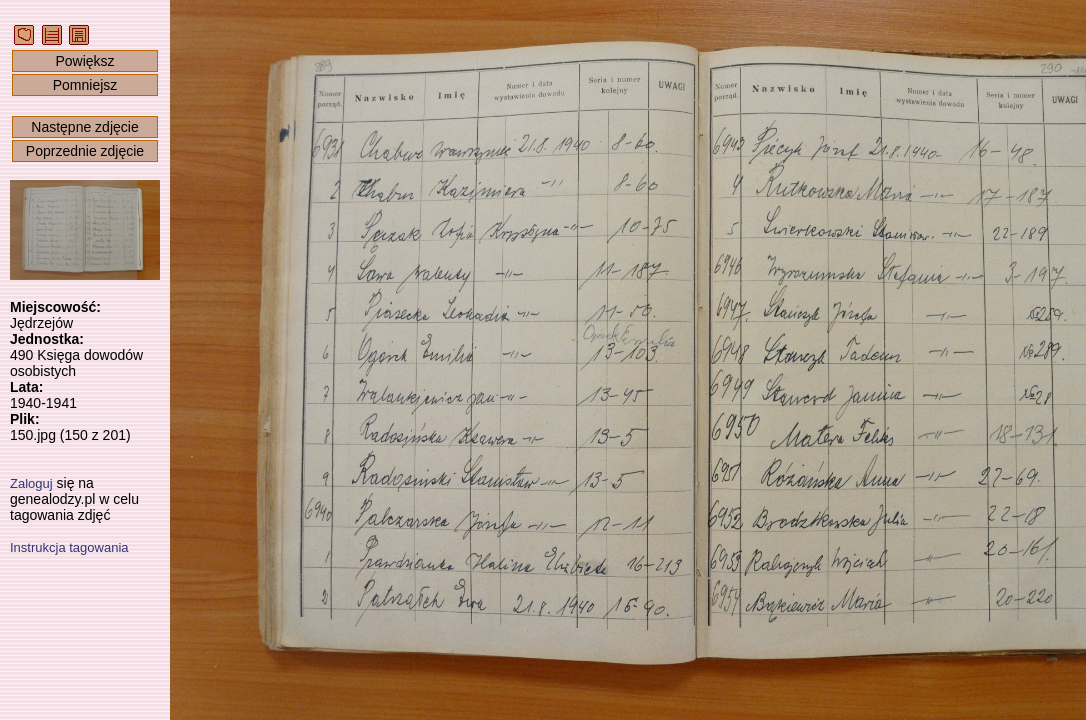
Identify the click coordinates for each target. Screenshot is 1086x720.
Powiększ (84, 61)
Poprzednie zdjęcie (85, 151)
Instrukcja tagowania (69, 547)
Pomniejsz (85, 85)
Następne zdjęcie (84, 127)
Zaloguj (31, 483)
